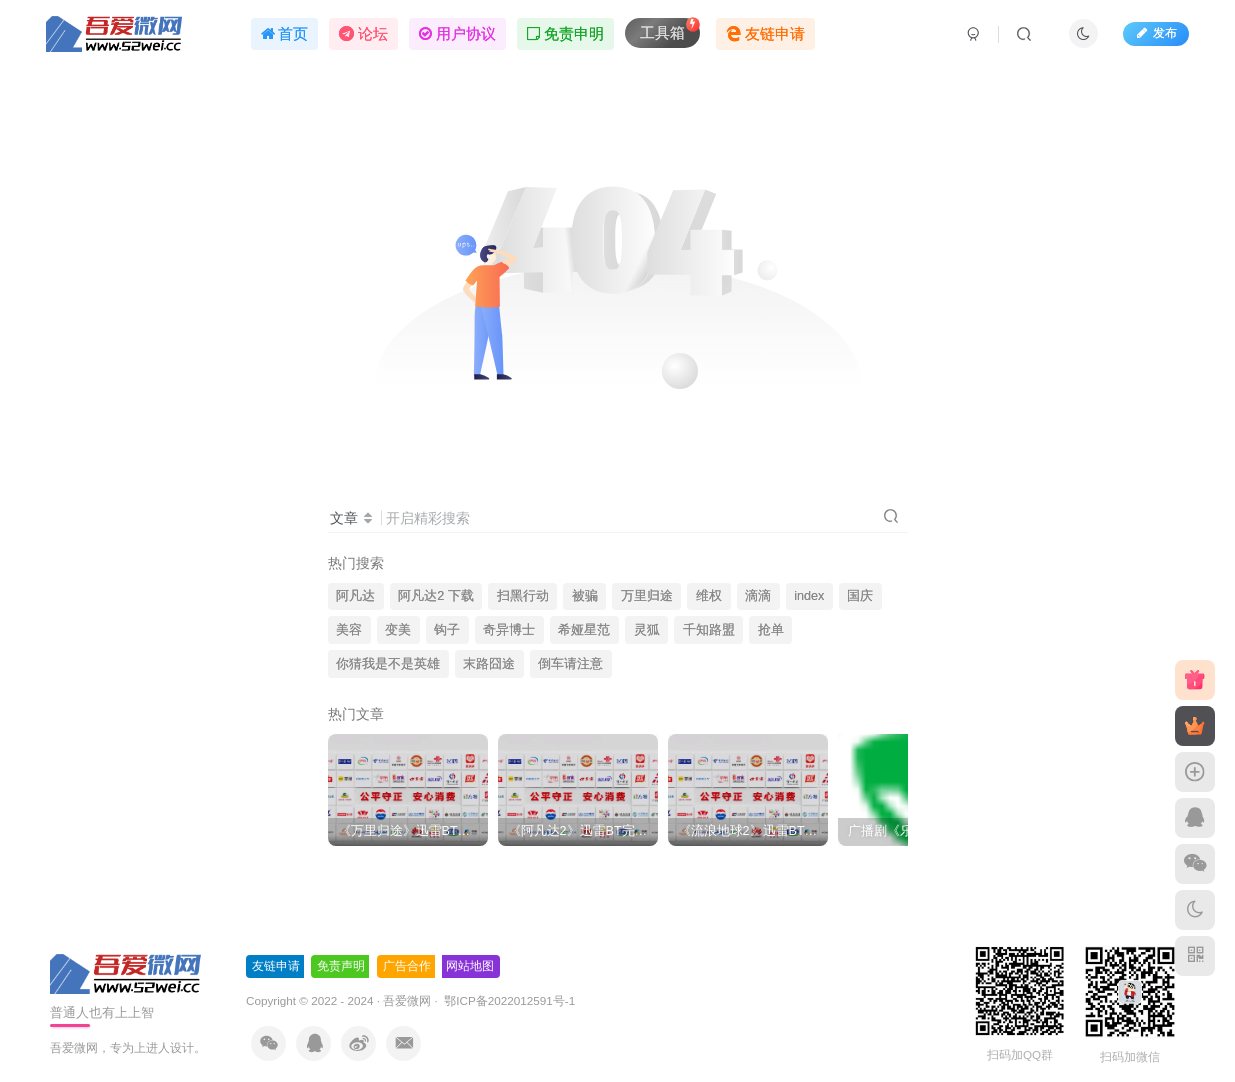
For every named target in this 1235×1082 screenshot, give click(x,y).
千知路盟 (709, 630)
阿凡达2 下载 (436, 596)
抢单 (771, 630)
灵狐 (647, 630)
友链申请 (276, 966)
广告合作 (407, 966)
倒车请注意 (570, 664)
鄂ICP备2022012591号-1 (508, 1000)
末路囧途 (489, 664)
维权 (709, 596)
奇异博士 (509, 630)
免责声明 (341, 966)
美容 (349, 630)
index (809, 596)
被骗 (585, 596)
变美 (398, 630)
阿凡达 (355, 596)
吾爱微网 (407, 1000)
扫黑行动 (523, 596)
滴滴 (758, 596)
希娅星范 (584, 630)
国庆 (860, 596)
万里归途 (647, 596)
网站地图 (470, 966)
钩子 (447, 630)
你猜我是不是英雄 (388, 664)
